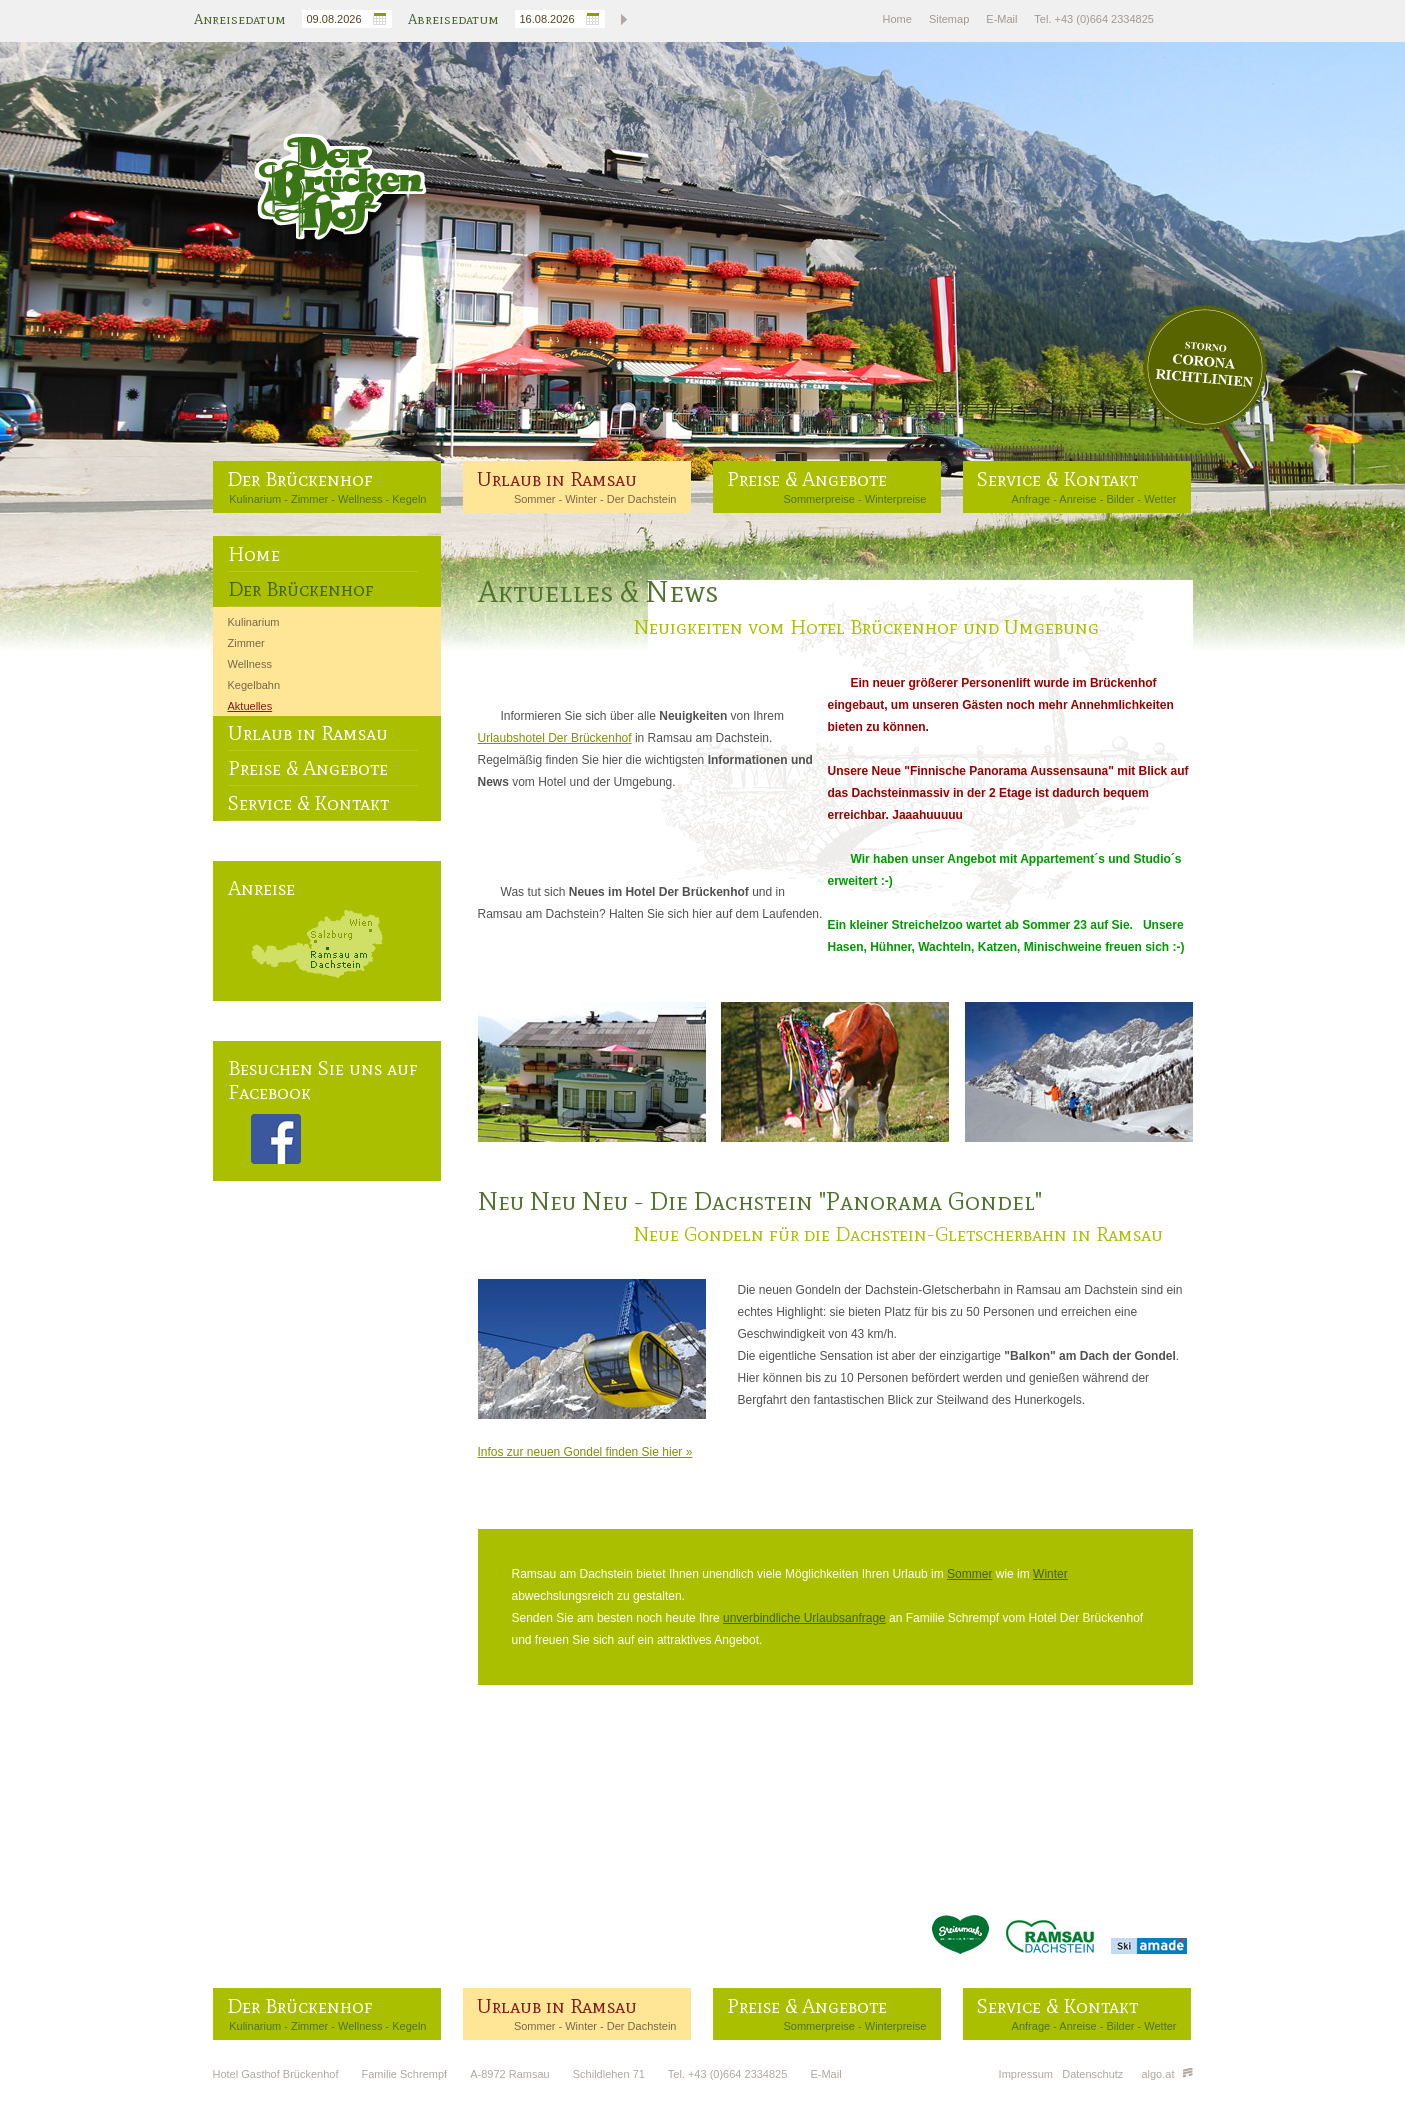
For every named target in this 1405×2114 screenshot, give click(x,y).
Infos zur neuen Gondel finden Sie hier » (585, 1452)
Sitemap (949, 19)
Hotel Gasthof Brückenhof (276, 2074)
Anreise (1077, 499)
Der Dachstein (642, 499)
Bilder (1120, 499)
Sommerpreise (819, 499)
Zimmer (309, 499)
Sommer (535, 499)
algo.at (1166, 2074)
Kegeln (409, 499)
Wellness (360, 499)
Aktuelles (250, 706)
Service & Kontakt (1057, 479)
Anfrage (1031, 499)
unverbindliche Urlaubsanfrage (804, 1618)
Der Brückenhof (300, 479)
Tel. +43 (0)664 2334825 (1094, 19)
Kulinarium (255, 499)
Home (897, 19)
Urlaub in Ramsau (557, 479)
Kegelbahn (254, 685)
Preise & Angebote (807, 479)
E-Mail (1001, 19)
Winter (581, 499)
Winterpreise (896, 499)
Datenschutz (1092, 2074)
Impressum (1026, 2074)
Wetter (1160, 499)
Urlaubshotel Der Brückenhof (555, 738)
